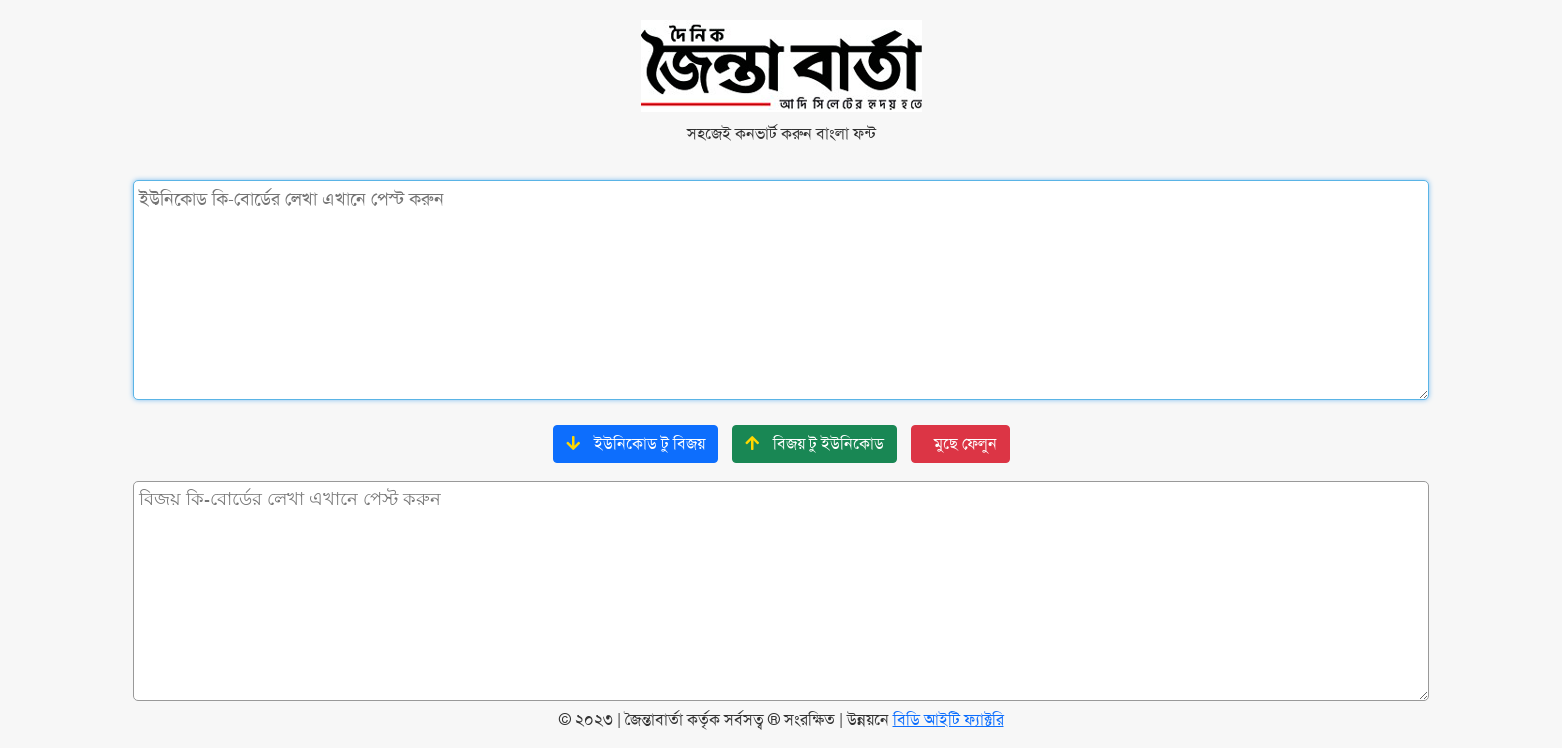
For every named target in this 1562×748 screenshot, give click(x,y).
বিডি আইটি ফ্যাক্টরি (948, 719)
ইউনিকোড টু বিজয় (635, 443)
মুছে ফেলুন (965, 443)
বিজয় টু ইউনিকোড (814, 443)
